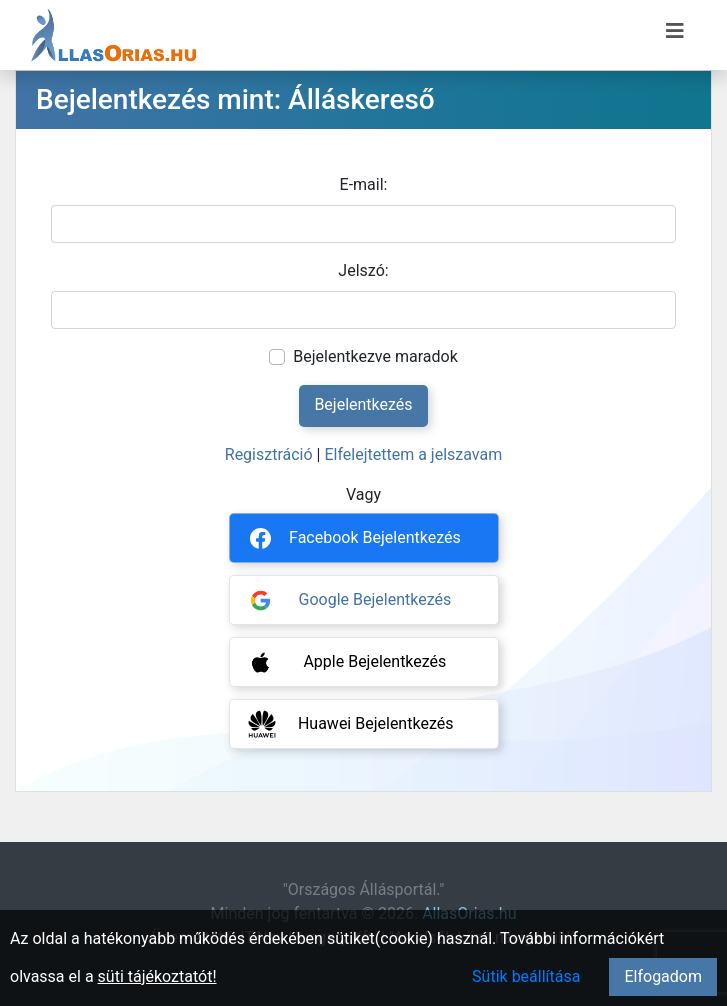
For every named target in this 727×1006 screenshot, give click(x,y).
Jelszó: (363, 270)
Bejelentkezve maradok (375, 356)
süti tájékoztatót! (157, 976)
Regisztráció (269, 454)
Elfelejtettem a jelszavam (413, 454)
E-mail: (364, 184)
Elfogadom (663, 976)
